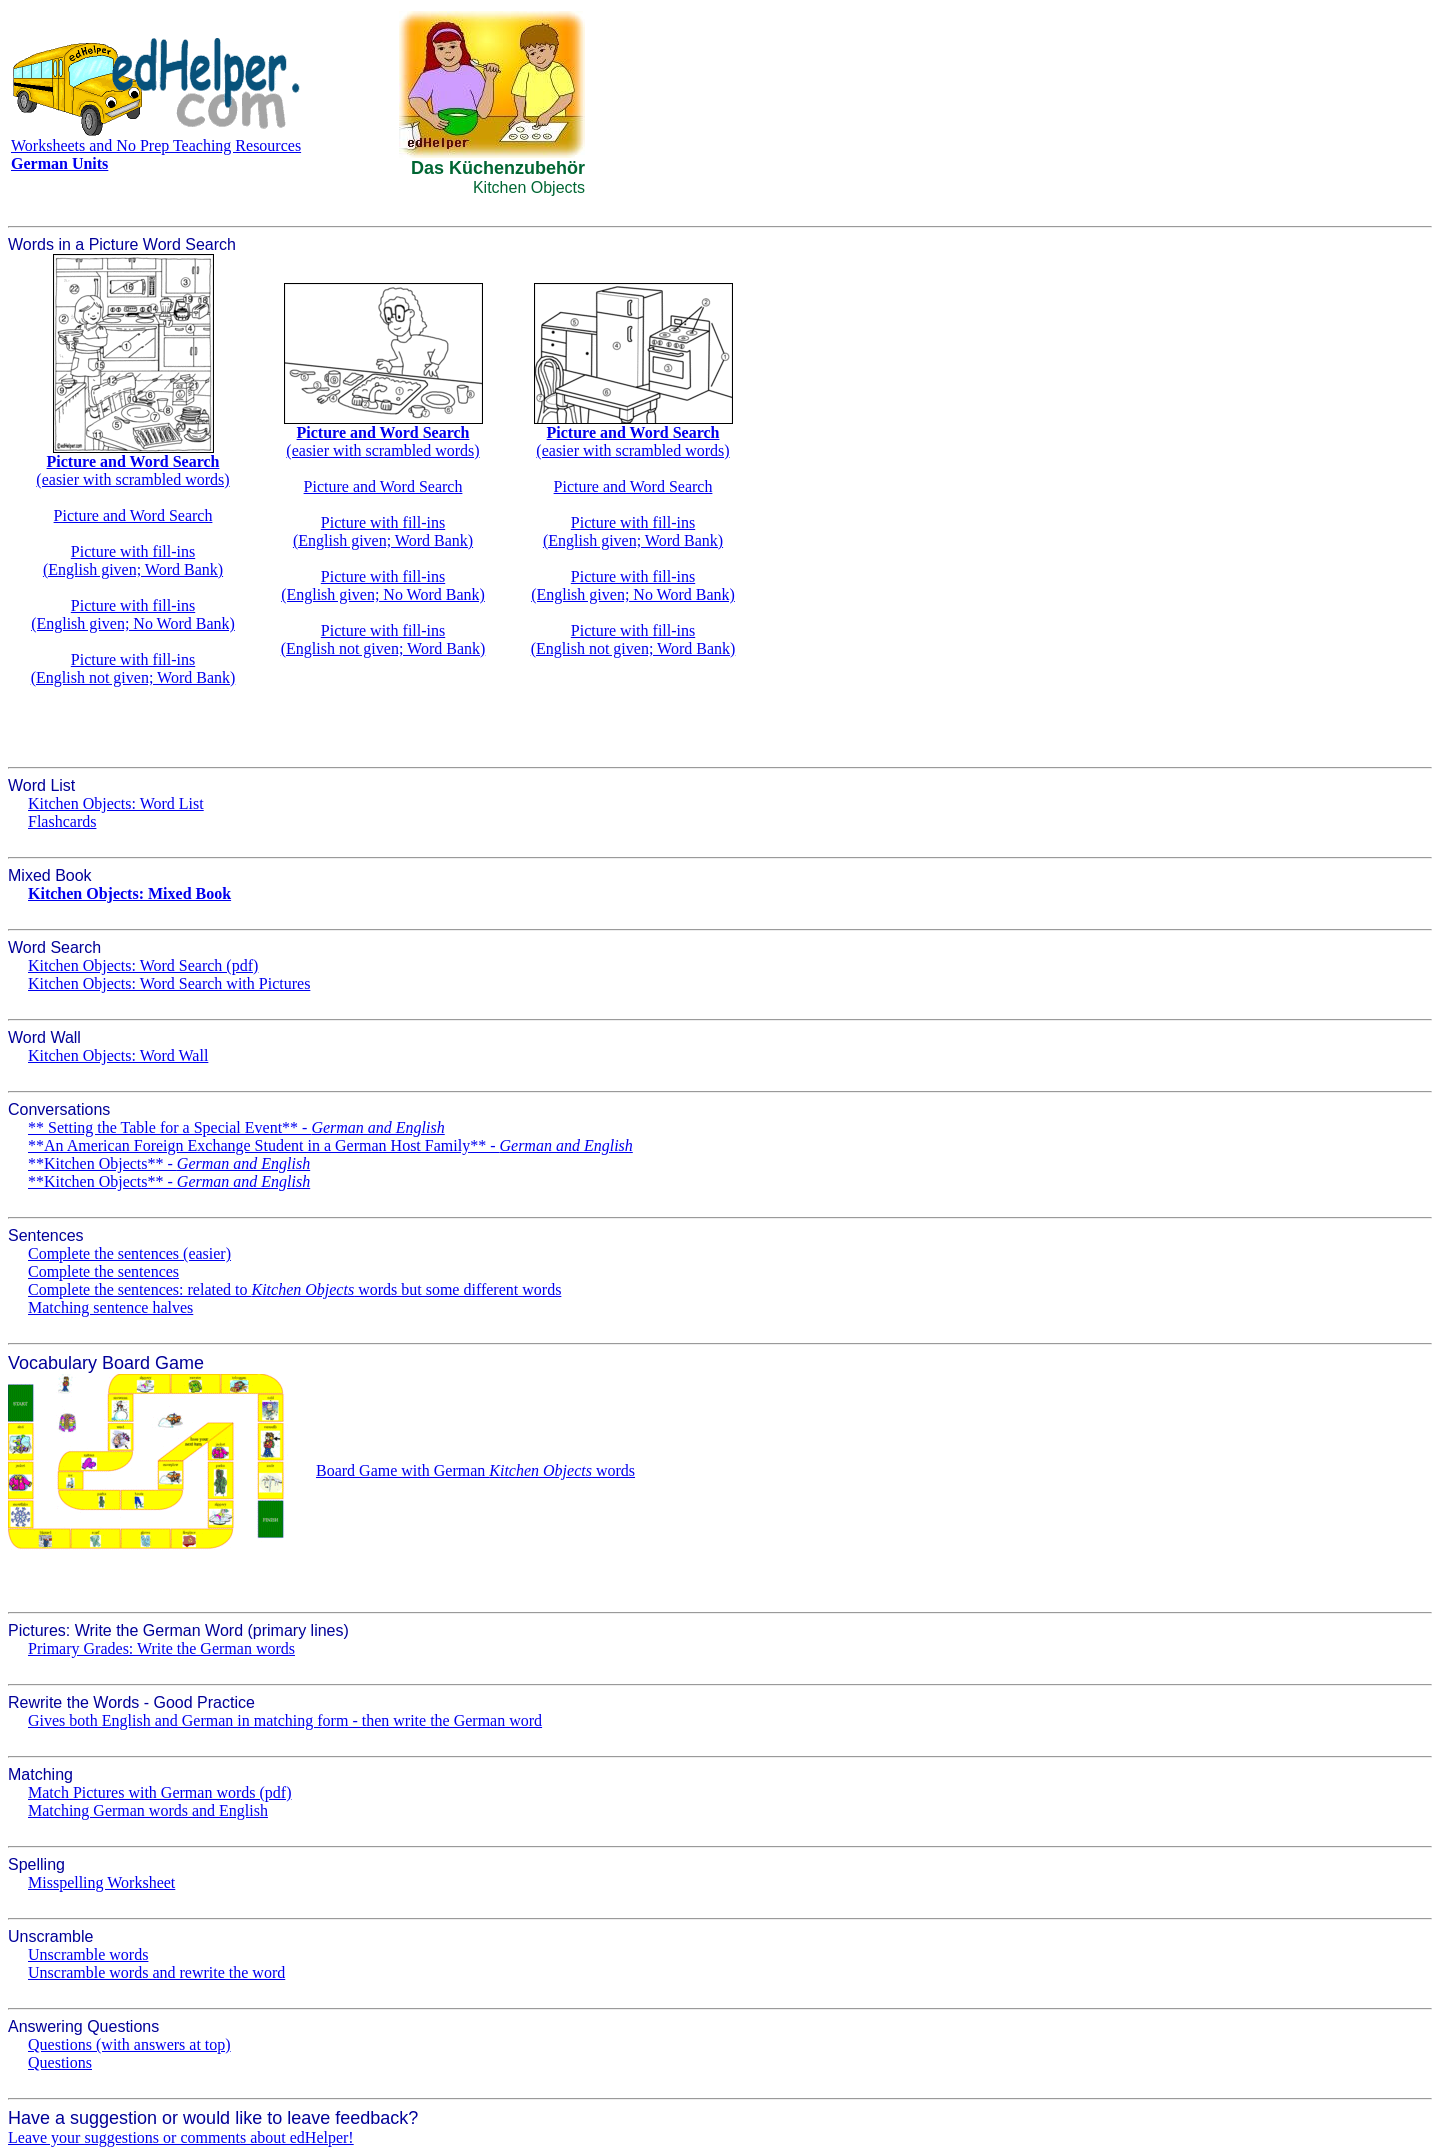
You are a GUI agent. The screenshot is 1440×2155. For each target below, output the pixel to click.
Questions (60, 2062)
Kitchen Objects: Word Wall (118, 1055)
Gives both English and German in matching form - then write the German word (285, 1720)
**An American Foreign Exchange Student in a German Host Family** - (330, 1145)
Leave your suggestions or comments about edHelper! (181, 2137)
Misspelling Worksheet (101, 1882)
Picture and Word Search (133, 515)
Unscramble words (88, 1954)
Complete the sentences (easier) (129, 1253)
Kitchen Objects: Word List (116, 803)
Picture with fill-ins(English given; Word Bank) (133, 560)
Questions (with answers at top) (129, 2044)
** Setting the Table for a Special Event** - (236, 1127)
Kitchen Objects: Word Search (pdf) (143, 965)
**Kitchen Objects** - (169, 1163)
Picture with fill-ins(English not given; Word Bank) (133, 668)
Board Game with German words (475, 1470)
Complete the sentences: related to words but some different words (294, 1289)
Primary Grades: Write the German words (161, 1648)
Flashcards (62, 821)
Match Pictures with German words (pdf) (160, 1792)
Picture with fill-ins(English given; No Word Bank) (133, 614)
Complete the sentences (103, 1271)
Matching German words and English (148, 1810)
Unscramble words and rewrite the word (156, 1972)
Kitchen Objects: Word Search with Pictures (169, 983)
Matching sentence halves (110, 1307)
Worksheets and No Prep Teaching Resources (156, 145)
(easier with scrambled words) (132, 470)
